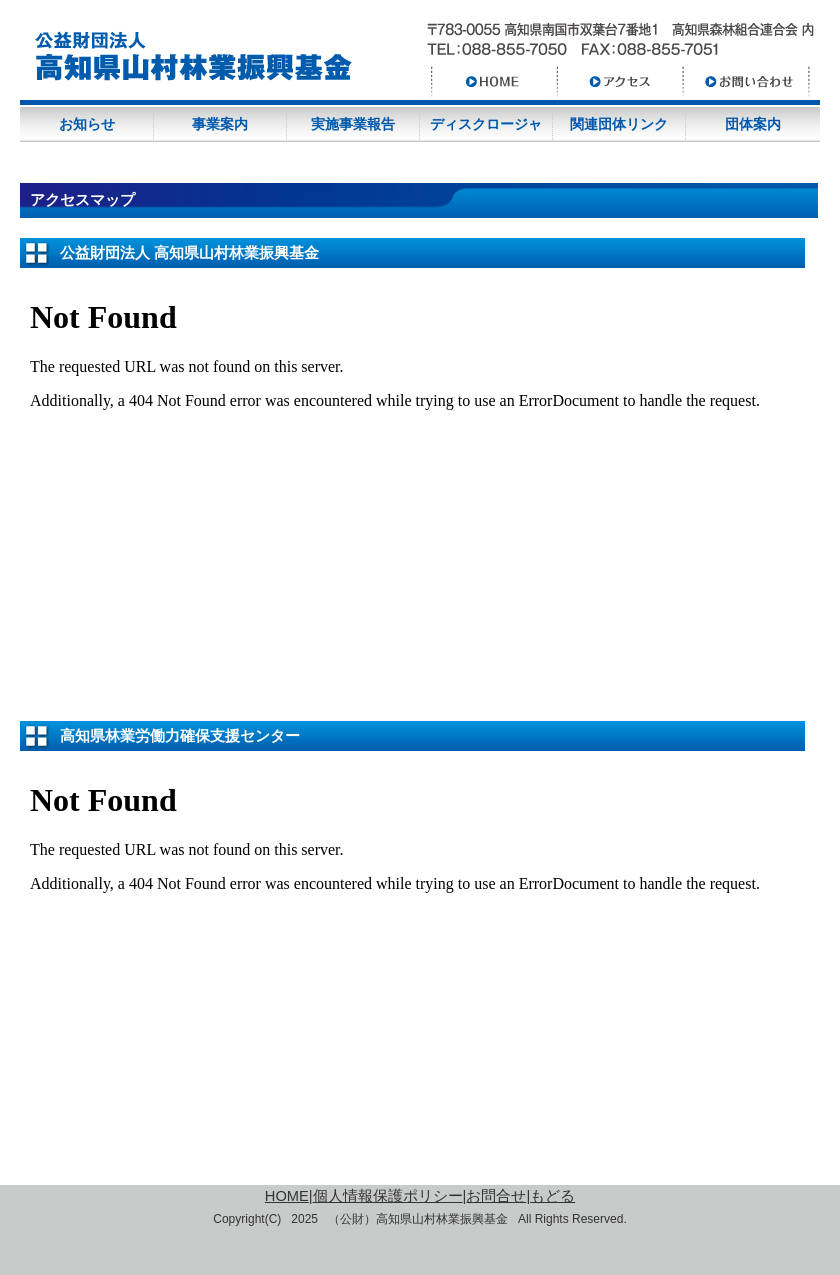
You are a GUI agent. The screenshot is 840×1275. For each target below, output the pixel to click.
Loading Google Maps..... (405, 478)
